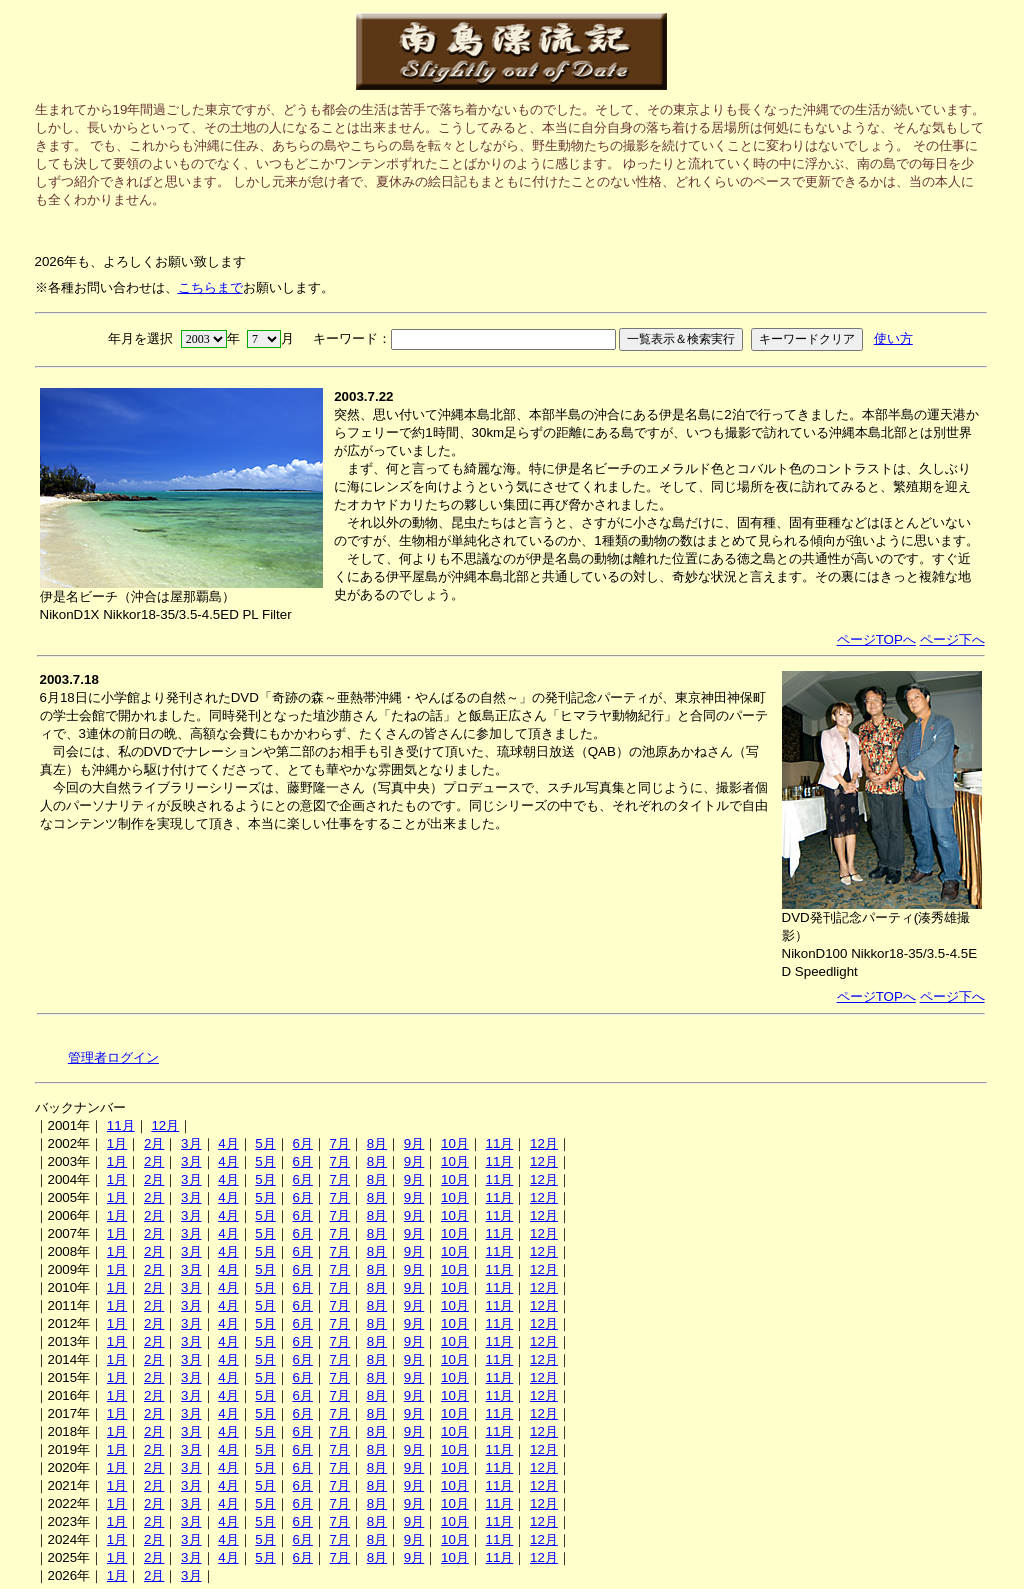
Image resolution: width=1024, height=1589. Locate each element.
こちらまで (210, 287)
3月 (191, 1143)
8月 (377, 1143)
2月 (154, 1143)
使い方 (893, 338)
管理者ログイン (113, 1057)
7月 (340, 1143)
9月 (414, 1143)
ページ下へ (952, 639)
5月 (265, 1143)
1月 (117, 1143)
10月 (455, 1143)
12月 (165, 1125)
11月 (121, 1125)
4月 (228, 1143)
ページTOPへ (876, 639)
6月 (302, 1143)
